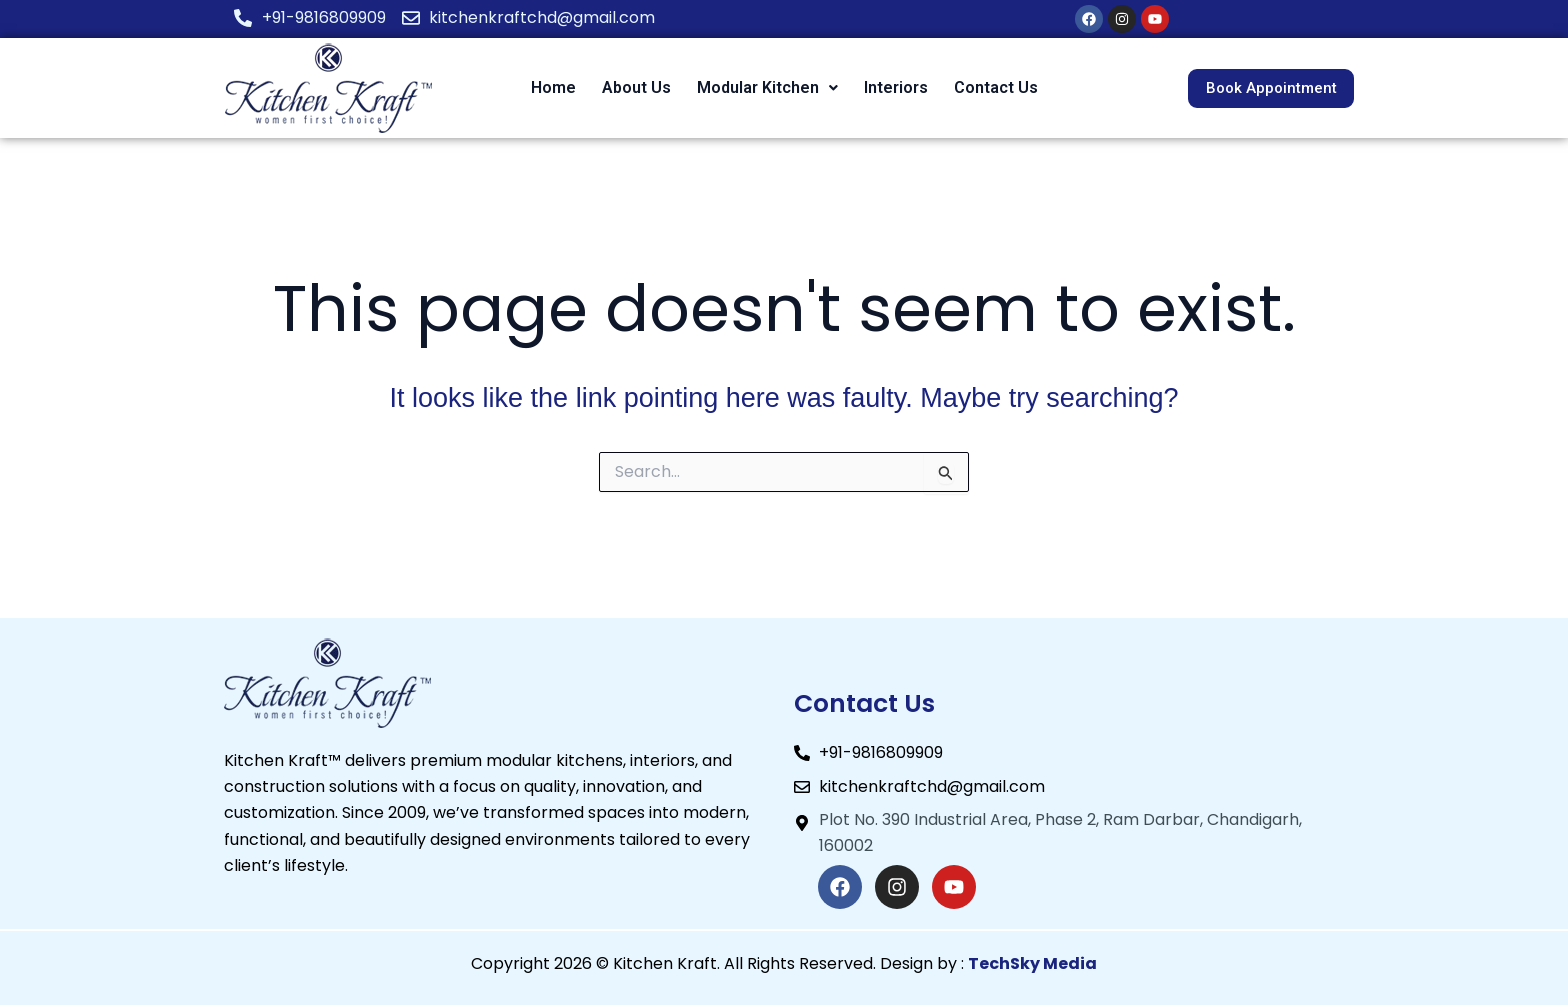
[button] (767, 88)
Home (553, 87)
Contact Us (996, 87)
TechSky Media (1032, 963)
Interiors (896, 87)
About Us (636, 87)
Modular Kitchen (767, 87)
